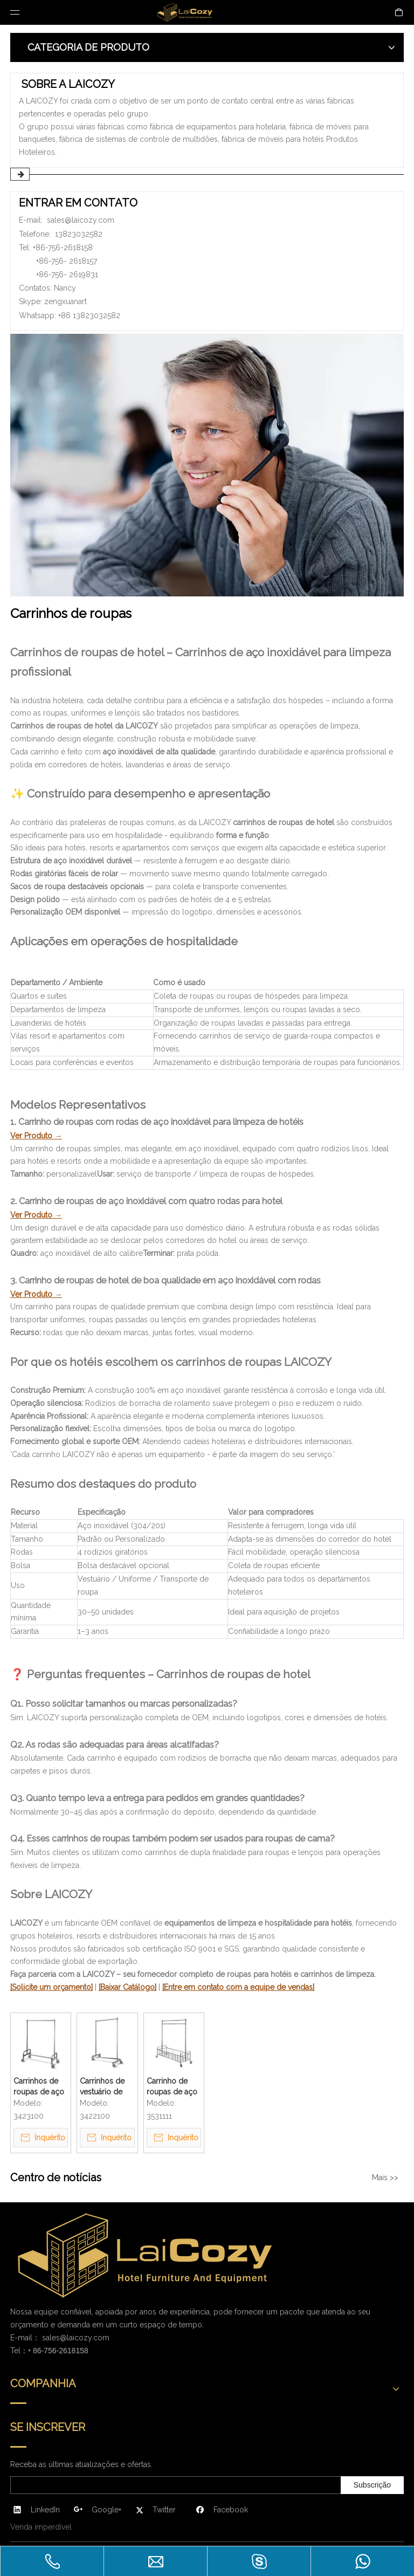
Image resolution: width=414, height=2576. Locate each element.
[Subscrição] (372, 2484)
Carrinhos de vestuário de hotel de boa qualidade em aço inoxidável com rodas (105, 2087)
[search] (53, 2485)
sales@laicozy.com (80, 220)
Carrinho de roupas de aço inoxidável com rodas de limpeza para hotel (173, 2087)
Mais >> (385, 2177)
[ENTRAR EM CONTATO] (207, 465)
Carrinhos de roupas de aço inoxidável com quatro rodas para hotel (40, 2087)
